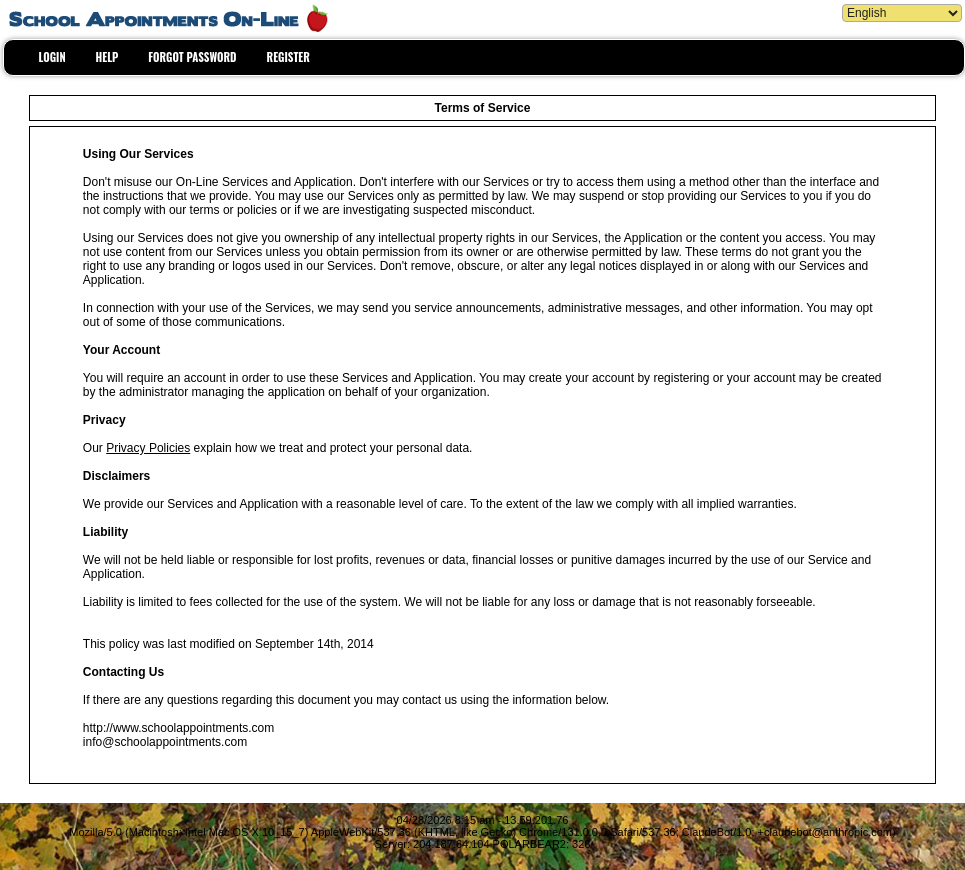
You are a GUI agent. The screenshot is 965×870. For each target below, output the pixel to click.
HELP (107, 57)
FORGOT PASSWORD (192, 57)
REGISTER (288, 57)
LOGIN (52, 57)
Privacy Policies (148, 448)
